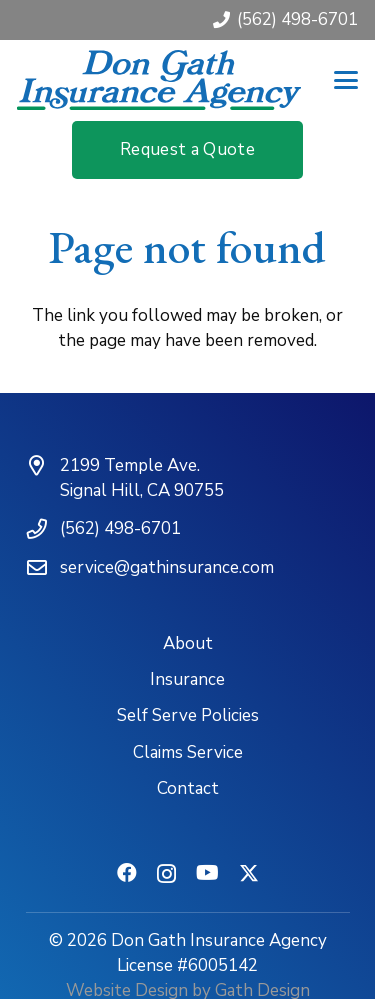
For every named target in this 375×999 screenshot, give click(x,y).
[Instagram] (166, 874)
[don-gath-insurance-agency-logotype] (159, 80)
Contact (188, 788)
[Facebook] (127, 873)
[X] (249, 873)
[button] (345, 80)
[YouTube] (207, 873)
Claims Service (188, 752)
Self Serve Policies (188, 715)
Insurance (187, 679)
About (188, 643)
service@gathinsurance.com (167, 567)
